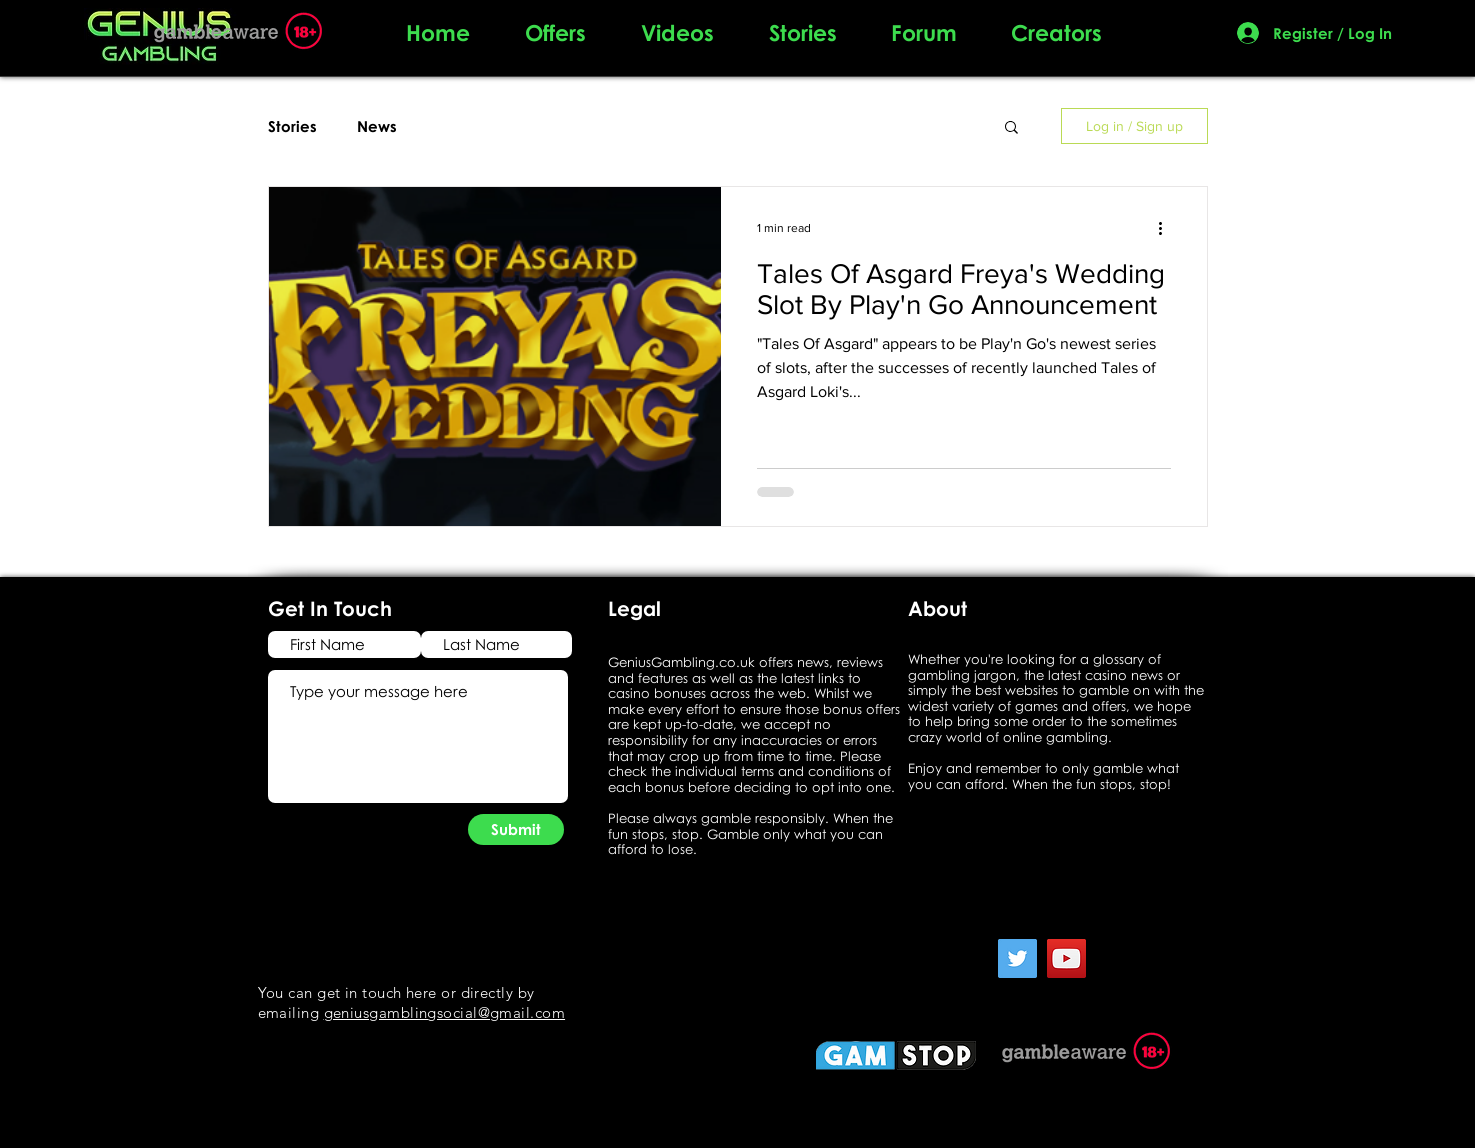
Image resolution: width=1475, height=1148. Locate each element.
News (377, 126)
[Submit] (516, 829)
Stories (292, 126)
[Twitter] (1017, 958)
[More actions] (1168, 228)
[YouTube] (1066, 958)
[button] (1011, 128)
